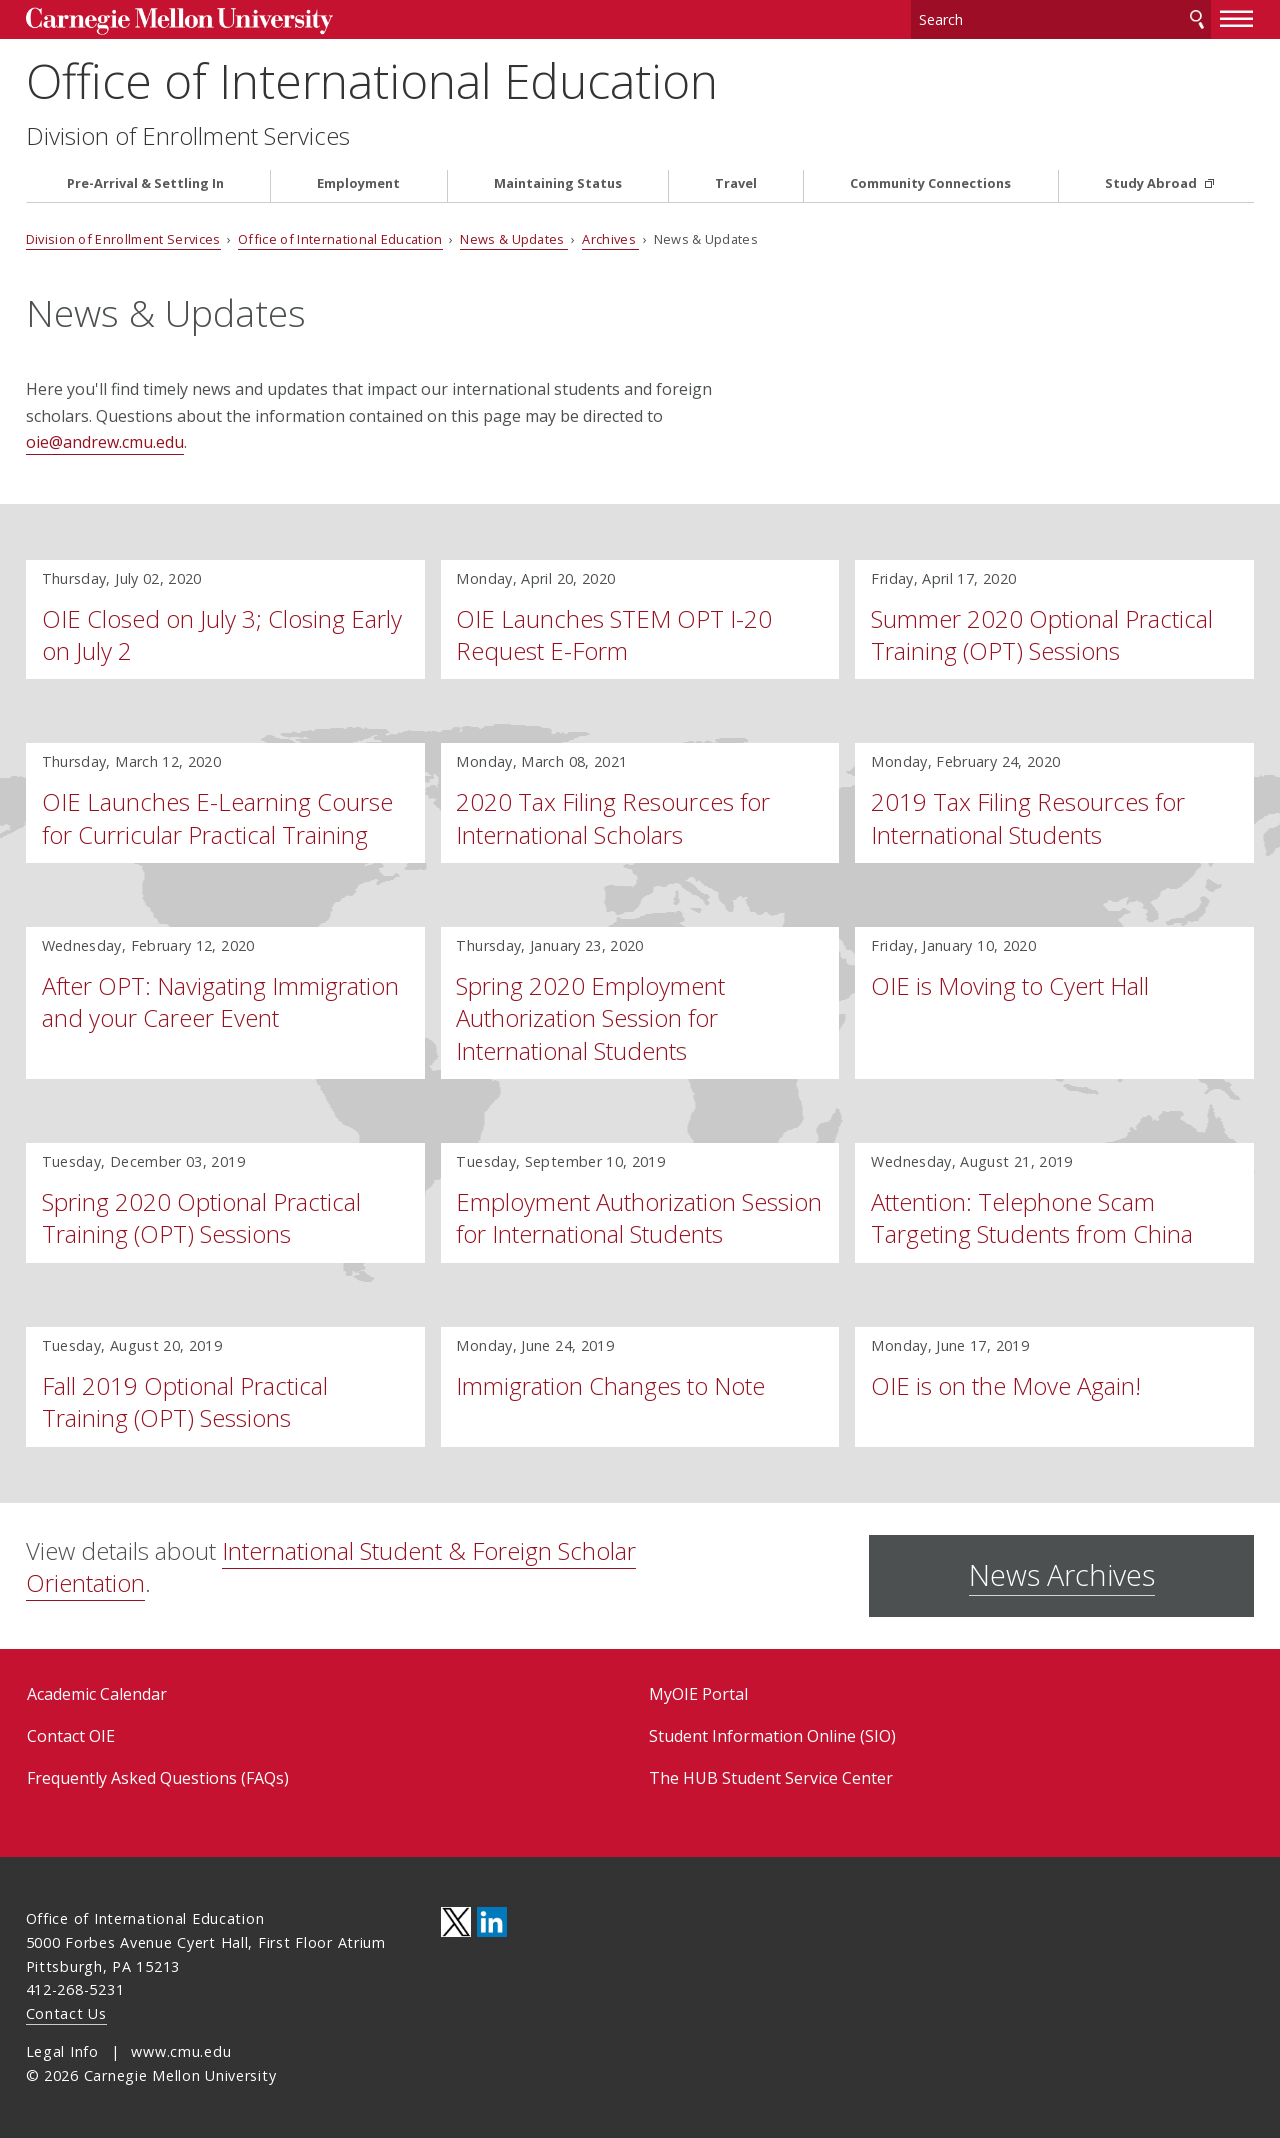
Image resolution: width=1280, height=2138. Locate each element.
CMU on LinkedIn (492, 1922)
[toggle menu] (1237, 18)
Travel (736, 183)
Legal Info (62, 2051)
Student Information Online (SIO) (772, 1736)
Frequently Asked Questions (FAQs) (158, 1778)
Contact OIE (71, 1736)
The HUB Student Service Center (771, 1778)
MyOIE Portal (698, 1694)
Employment (358, 183)
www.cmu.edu (181, 2051)
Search (1197, 19)
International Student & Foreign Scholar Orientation (331, 1566)
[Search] (1061, 19)
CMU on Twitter (456, 1922)
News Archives (1062, 1574)
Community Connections (930, 183)
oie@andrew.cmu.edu (105, 442)
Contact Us (66, 2013)
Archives (610, 239)
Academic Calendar (97, 1694)
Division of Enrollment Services (188, 136)
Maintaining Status (558, 183)
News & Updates (514, 239)
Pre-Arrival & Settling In (145, 183)
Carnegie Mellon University (179, 21)
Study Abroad (1152, 183)
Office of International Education (372, 80)
